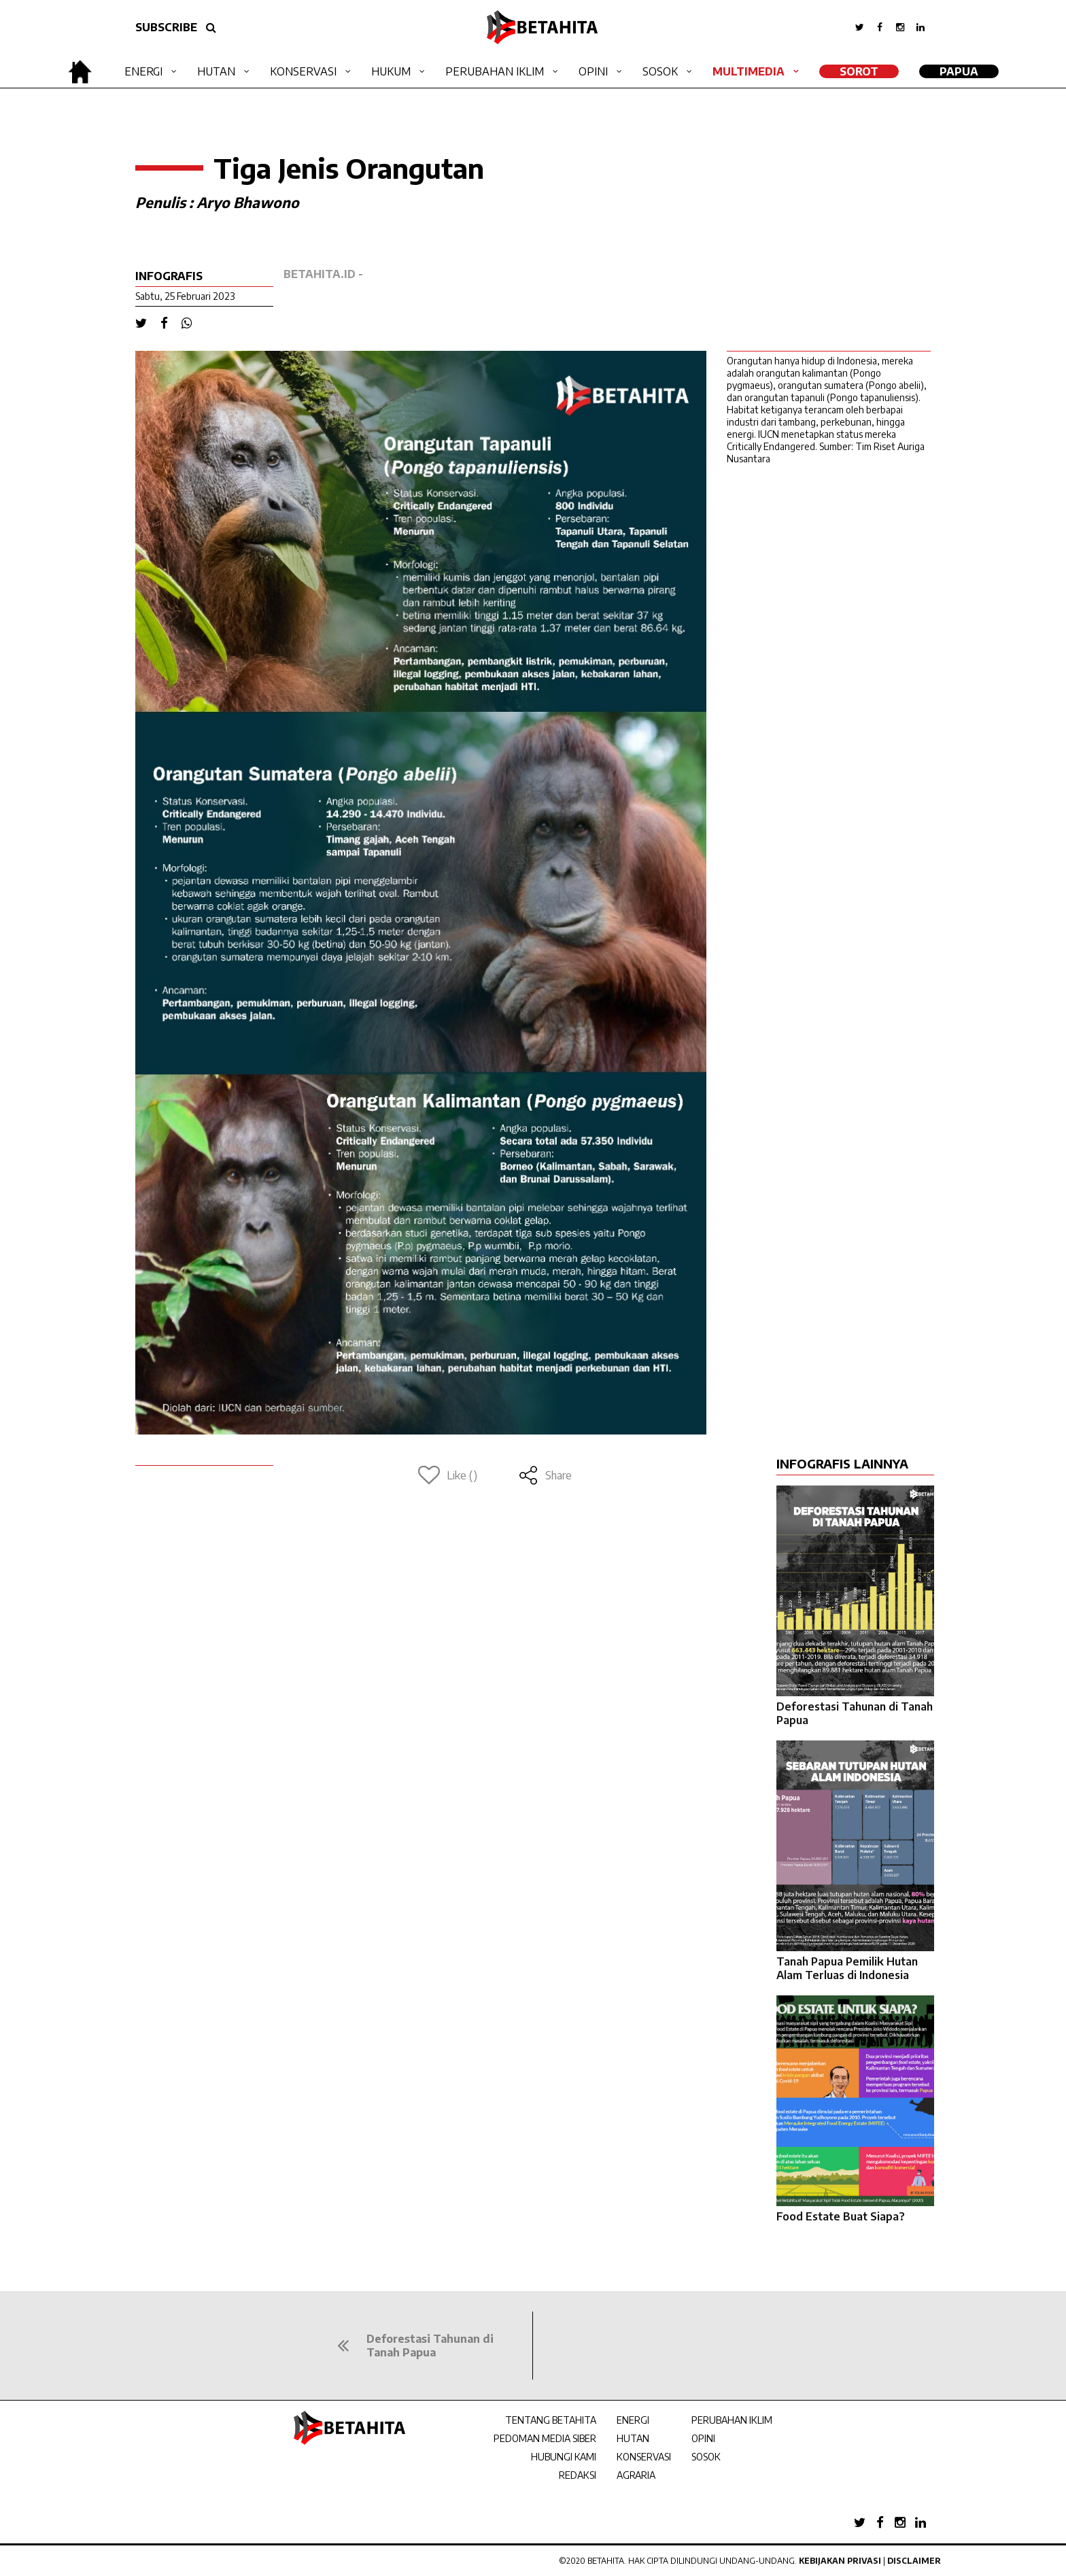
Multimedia (748, 71)
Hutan (216, 71)
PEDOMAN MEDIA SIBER (545, 2438)
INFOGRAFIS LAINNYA (842, 1463)
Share (545, 1475)
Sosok (660, 71)
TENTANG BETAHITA (550, 2420)
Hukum (391, 71)
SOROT (859, 71)
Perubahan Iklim (494, 71)
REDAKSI (577, 2475)
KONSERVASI (644, 2456)
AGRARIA (636, 2475)
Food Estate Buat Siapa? (840, 2216)
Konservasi (303, 71)
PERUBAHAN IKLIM (731, 2420)
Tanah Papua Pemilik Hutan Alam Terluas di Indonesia (847, 1968)
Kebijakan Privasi (840, 2561)
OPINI (703, 2438)
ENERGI (633, 2420)
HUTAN (633, 2438)
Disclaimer (914, 2561)
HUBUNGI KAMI (563, 2456)
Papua (959, 71)
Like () (447, 1475)
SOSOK (706, 2456)
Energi (143, 71)
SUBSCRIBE (166, 27)
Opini (593, 71)
